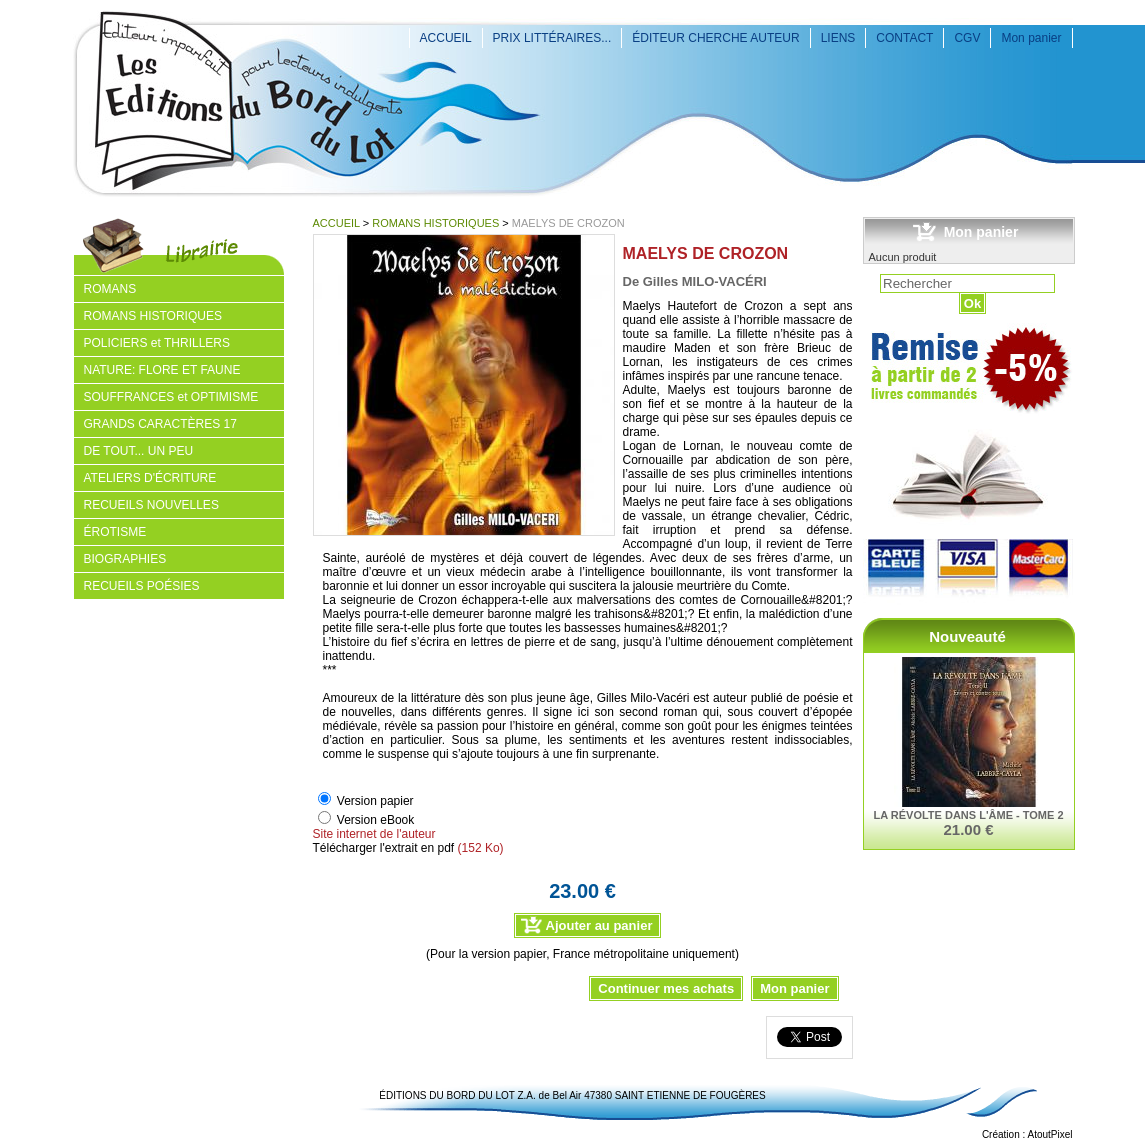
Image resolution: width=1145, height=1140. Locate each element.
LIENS (838, 38)
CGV (967, 38)
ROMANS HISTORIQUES (435, 223)
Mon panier (1031, 38)
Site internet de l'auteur (374, 834)
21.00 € (968, 829)
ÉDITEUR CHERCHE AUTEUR (715, 38)
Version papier (375, 801)
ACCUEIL (446, 38)
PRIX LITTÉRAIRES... (552, 38)
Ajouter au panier (599, 925)
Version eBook (375, 820)
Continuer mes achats (666, 988)
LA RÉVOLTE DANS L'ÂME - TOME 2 (968, 815)
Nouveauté (967, 636)
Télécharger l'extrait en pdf (384, 848)
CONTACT (904, 38)
